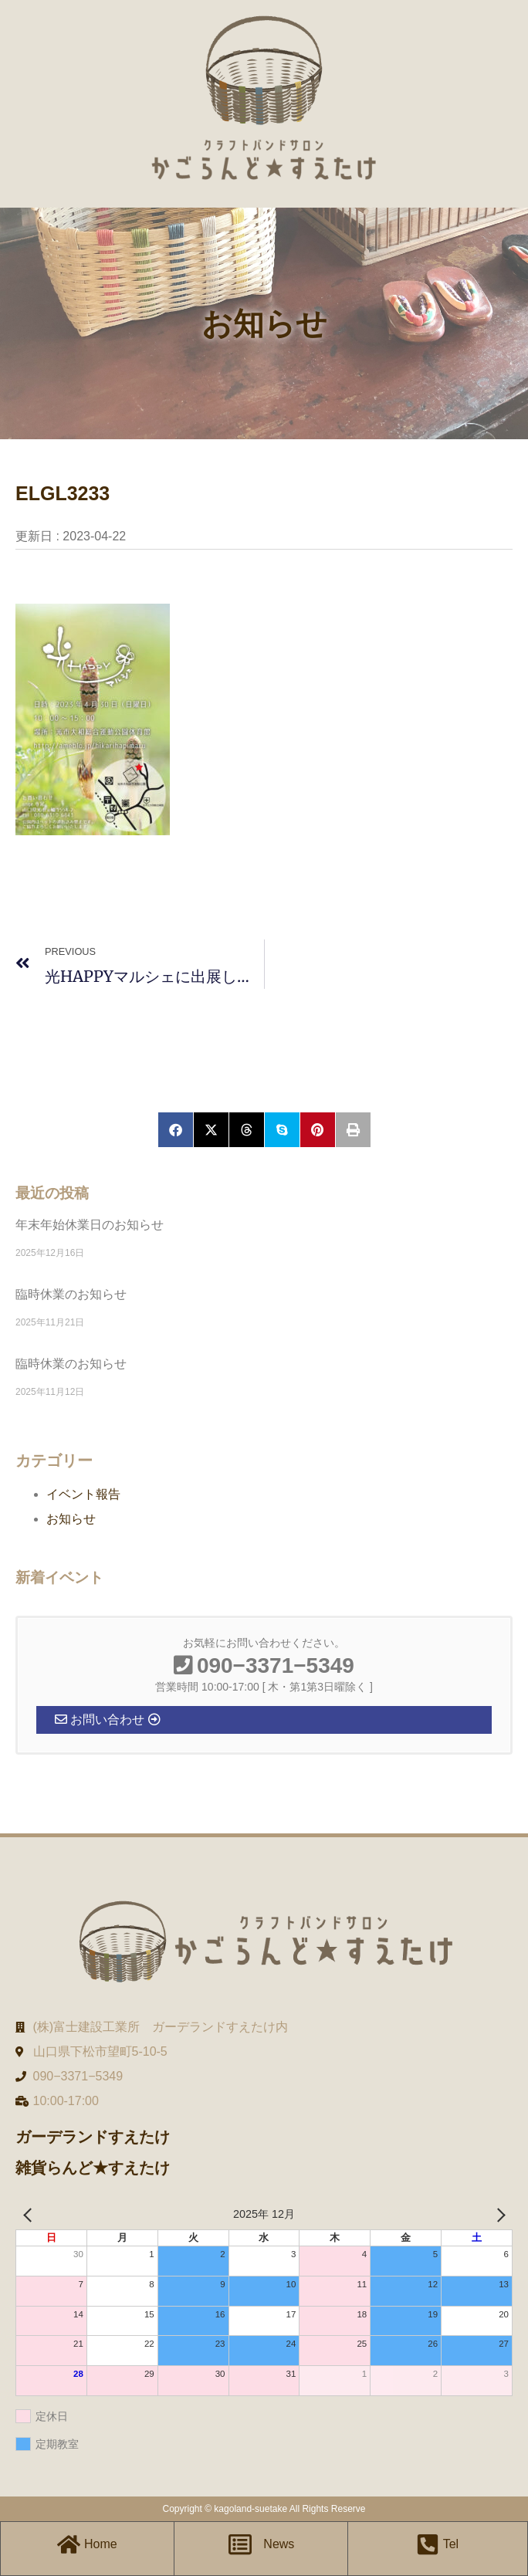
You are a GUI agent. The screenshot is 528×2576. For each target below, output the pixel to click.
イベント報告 (83, 1494)
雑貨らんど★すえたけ (92, 2167)
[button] (175, 1129)
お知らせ (71, 1518)
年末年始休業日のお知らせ (89, 1224)
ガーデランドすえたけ (92, 2136)
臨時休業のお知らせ (71, 1294)
